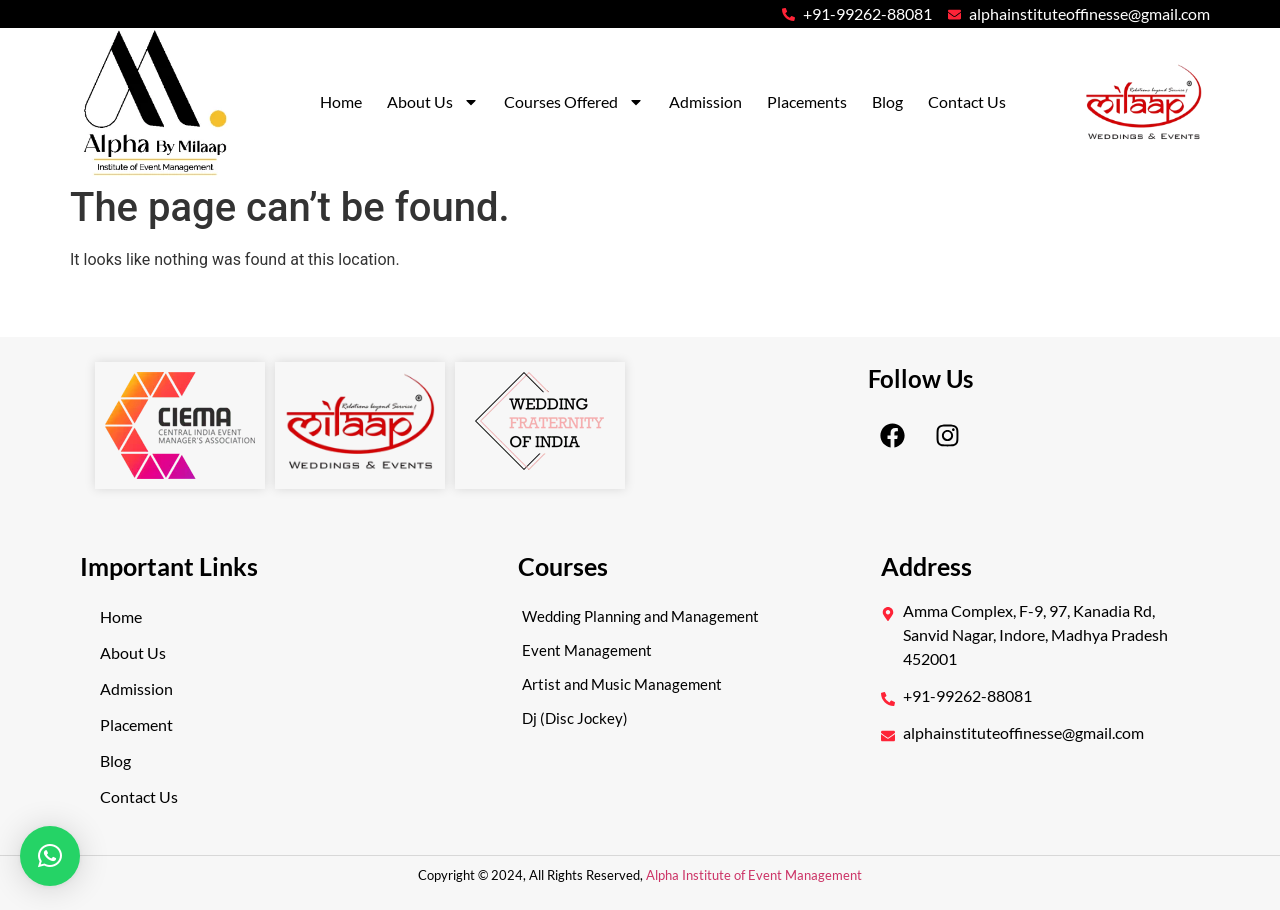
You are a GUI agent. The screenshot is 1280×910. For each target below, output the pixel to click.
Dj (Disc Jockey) (575, 718)
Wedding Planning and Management (640, 616)
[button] (50, 856)
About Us (433, 102)
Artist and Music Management (622, 684)
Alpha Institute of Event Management (752, 875)
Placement (136, 724)
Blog (887, 101)
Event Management (587, 650)
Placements (807, 101)
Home (341, 101)
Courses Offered (574, 102)
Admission (705, 101)
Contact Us (967, 101)
